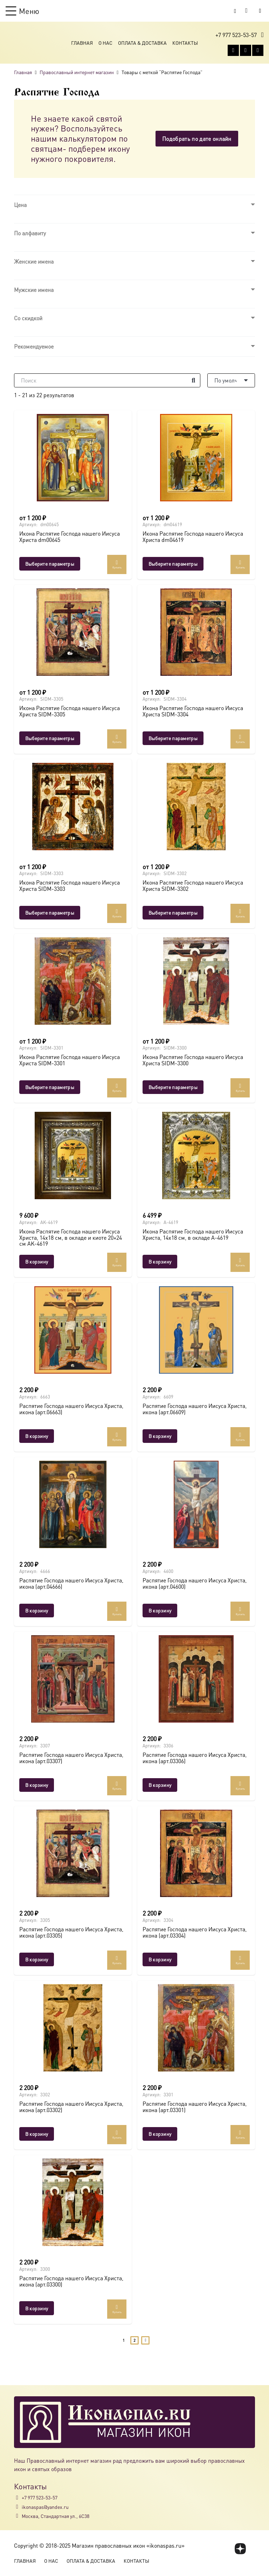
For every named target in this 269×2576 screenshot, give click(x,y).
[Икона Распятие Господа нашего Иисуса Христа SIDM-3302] (196, 806)
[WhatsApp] (245, 50)
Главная (82, 43)
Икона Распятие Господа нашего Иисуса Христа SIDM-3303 (69, 885)
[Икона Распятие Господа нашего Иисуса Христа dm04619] (196, 457)
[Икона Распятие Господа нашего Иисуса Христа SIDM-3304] (196, 632)
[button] (22, 11)
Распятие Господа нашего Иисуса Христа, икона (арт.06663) (71, 1409)
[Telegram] (257, 50)
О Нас (105, 43)
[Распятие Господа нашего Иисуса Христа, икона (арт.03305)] (73, 1853)
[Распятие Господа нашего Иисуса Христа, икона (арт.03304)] (196, 1853)
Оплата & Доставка (142, 43)
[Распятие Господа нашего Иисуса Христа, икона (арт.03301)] (196, 2027)
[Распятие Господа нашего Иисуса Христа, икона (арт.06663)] (73, 1330)
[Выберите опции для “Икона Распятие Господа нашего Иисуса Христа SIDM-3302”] (173, 913)
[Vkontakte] (233, 50)
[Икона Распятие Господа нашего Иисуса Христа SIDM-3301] (73, 981)
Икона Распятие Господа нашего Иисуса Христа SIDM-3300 (193, 1060)
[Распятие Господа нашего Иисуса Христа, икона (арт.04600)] (196, 1504)
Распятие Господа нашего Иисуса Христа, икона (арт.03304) (195, 1932)
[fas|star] (240, 2548)
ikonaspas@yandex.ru (45, 2507)
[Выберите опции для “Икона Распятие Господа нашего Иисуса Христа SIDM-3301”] (49, 1087)
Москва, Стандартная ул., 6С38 (55, 2516)
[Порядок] (231, 380)
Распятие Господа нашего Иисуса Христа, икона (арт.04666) (71, 1583)
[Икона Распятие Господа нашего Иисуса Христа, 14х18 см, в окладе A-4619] (196, 1155)
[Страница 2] (134, 2340)
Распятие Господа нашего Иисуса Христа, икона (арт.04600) (195, 1583)
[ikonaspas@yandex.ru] (18, 2507)
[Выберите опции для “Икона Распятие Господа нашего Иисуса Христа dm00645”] (49, 564)
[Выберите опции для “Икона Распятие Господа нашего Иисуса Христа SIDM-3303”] (49, 913)
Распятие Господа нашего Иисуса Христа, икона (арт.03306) (195, 1758)
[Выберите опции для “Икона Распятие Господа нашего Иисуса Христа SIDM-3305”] (49, 738)
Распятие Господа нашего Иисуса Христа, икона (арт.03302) (71, 2106)
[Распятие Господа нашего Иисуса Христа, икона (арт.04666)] (73, 1504)
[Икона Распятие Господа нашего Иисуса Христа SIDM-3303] (73, 806)
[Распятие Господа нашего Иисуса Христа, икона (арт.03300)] (73, 2202)
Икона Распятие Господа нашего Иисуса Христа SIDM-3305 (69, 711)
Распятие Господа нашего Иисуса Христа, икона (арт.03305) (71, 1932)
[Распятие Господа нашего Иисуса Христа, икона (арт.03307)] (73, 1679)
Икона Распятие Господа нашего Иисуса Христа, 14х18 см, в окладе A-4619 (193, 1234)
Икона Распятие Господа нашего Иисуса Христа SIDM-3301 (69, 1060)
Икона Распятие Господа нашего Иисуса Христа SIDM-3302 (193, 885)
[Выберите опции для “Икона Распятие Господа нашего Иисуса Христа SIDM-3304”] (173, 738)
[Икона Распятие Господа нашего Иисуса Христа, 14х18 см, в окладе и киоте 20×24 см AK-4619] (73, 1155)
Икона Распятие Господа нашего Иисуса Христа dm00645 (69, 536)
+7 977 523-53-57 (39, 2497)
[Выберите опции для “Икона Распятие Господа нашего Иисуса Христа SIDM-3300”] (173, 1087)
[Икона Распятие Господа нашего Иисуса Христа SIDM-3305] (73, 632)
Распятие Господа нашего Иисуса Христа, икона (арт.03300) (71, 2281)
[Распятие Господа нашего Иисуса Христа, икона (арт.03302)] (73, 2027)
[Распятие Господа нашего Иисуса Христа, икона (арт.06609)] (196, 1330)
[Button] (260, 10)
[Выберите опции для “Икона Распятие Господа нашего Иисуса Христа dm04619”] (173, 564)
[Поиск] (107, 380)
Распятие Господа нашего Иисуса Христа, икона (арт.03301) (195, 2106)
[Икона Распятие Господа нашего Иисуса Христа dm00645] (73, 457)
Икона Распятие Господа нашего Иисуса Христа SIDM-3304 (193, 711)
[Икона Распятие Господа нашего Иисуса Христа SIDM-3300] (196, 981)
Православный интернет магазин (77, 72)
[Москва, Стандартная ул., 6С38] (18, 2516)
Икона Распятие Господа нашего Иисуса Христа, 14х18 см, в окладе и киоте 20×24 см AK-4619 (70, 1237)
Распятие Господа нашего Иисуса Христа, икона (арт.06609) (195, 1409)
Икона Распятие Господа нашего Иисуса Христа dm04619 (193, 536)
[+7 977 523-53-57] (18, 2497)
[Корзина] (247, 11)
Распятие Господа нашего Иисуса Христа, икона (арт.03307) (71, 1758)
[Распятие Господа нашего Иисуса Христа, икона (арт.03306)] (196, 1679)
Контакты (185, 43)
